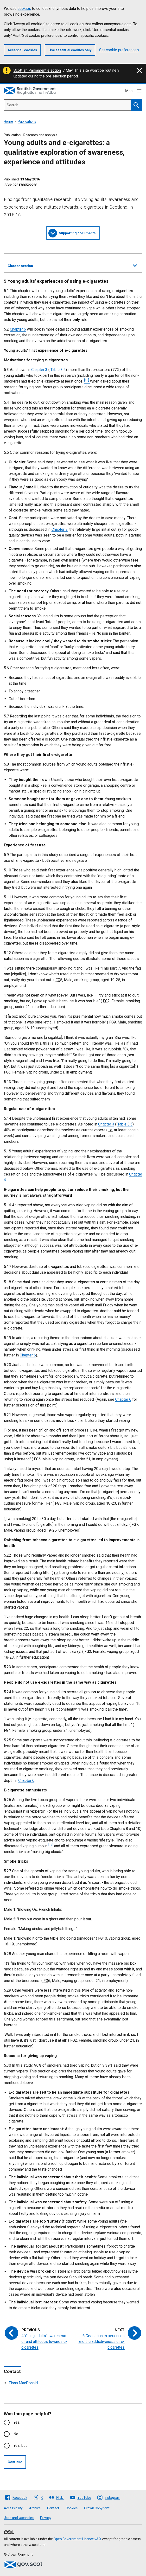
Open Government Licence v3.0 (77, 2539)
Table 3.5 (125, 1124)
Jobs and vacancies (19, 2518)
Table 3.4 (58, 369)
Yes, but (20, 2445)
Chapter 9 (59, 529)
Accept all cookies (22, 50)
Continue (15, 2462)
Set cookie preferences (119, 50)
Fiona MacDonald (23, 2383)
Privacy (45, 2518)
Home (8, 121)
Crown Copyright (96, 2508)
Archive (35, 2508)
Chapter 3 (39, 369)
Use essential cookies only (70, 50)
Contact (53, 2508)
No (15, 2434)
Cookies (72, 2508)
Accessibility (13, 2508)
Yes (16, 2422)
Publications (27, 121)
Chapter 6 (18, 329)
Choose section (72, 265)
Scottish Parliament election (37, 70)
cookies (24, 8)
